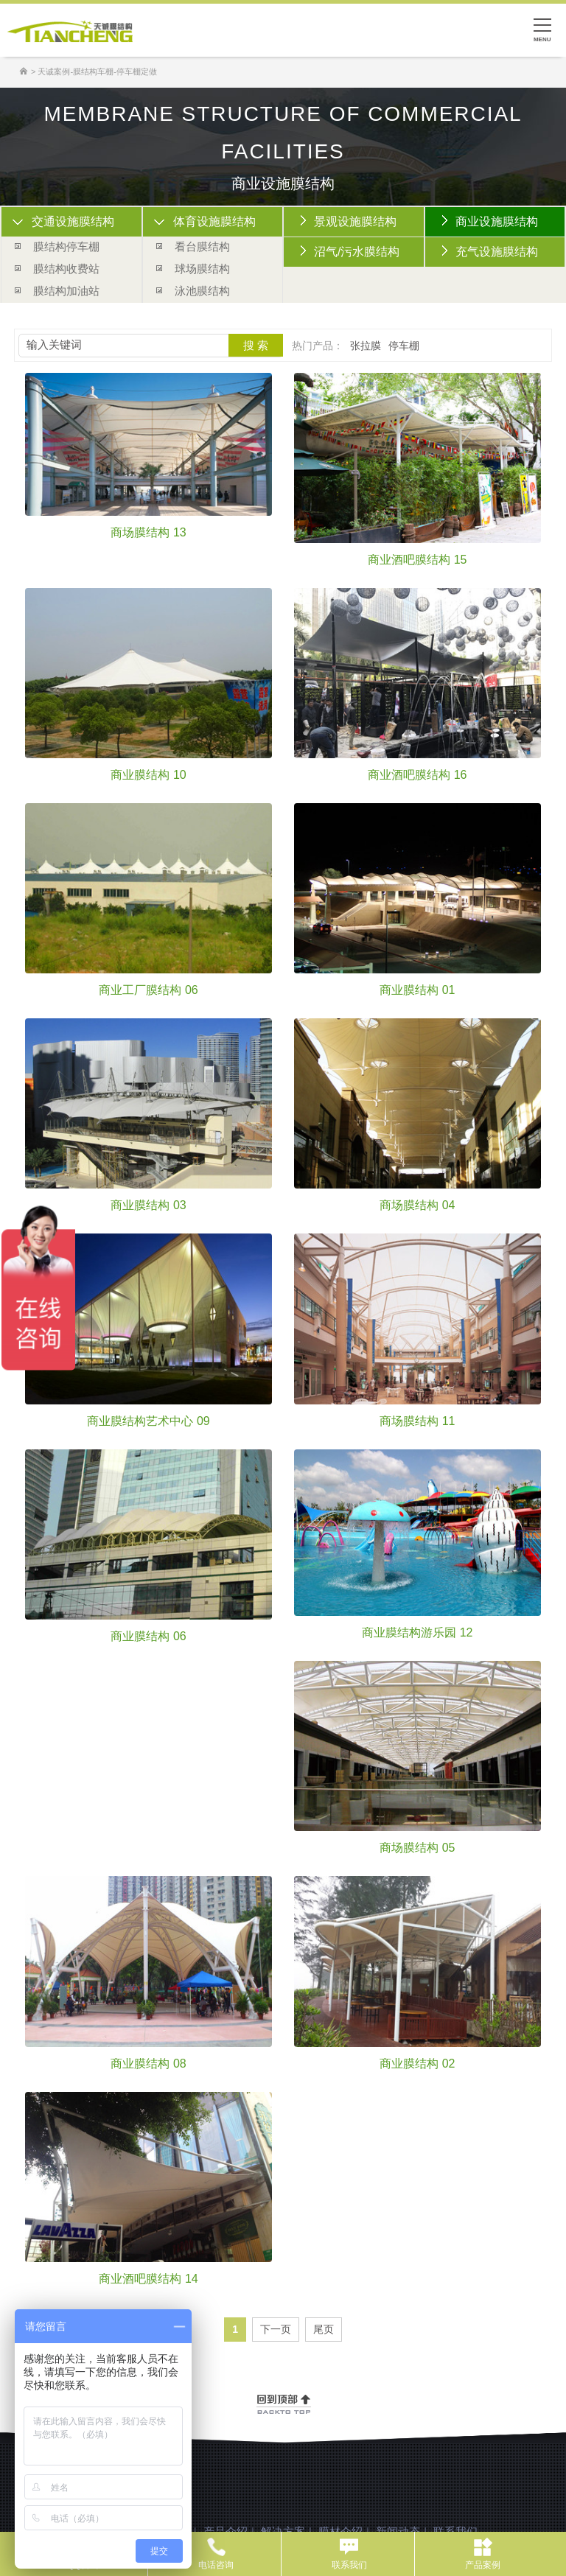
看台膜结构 (202, 246)
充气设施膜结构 (496, 251)
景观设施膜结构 (355, 221)
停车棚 (403, 345)
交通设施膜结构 (73, 221)
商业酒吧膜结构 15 (417, 560)
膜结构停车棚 (66, 246)
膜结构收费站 (66, 268)
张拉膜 (365, 345)
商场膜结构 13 (148, 533)
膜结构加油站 (66, 290)
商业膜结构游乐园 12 (417, 1633)
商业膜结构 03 (148, 1205)
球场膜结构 (202, 268)
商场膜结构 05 (417, 1848)
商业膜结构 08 (148, 2064)
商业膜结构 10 (148, 775)
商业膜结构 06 (148, 1636)
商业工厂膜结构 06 (148, 990)
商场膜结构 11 (417, 1421)
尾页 (323, 2329)
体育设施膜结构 (214, 221)
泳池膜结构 (202, 290)
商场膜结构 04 (417, 1205)
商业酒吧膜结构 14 (148, 2279)
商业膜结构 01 (417, 990)
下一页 (275, 2329)
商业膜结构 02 (417, 2064)
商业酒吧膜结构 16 (417, 775)
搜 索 (255, 345)
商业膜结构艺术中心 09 (148, 1421)
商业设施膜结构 (496, 221)
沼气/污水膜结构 (356, 251)
